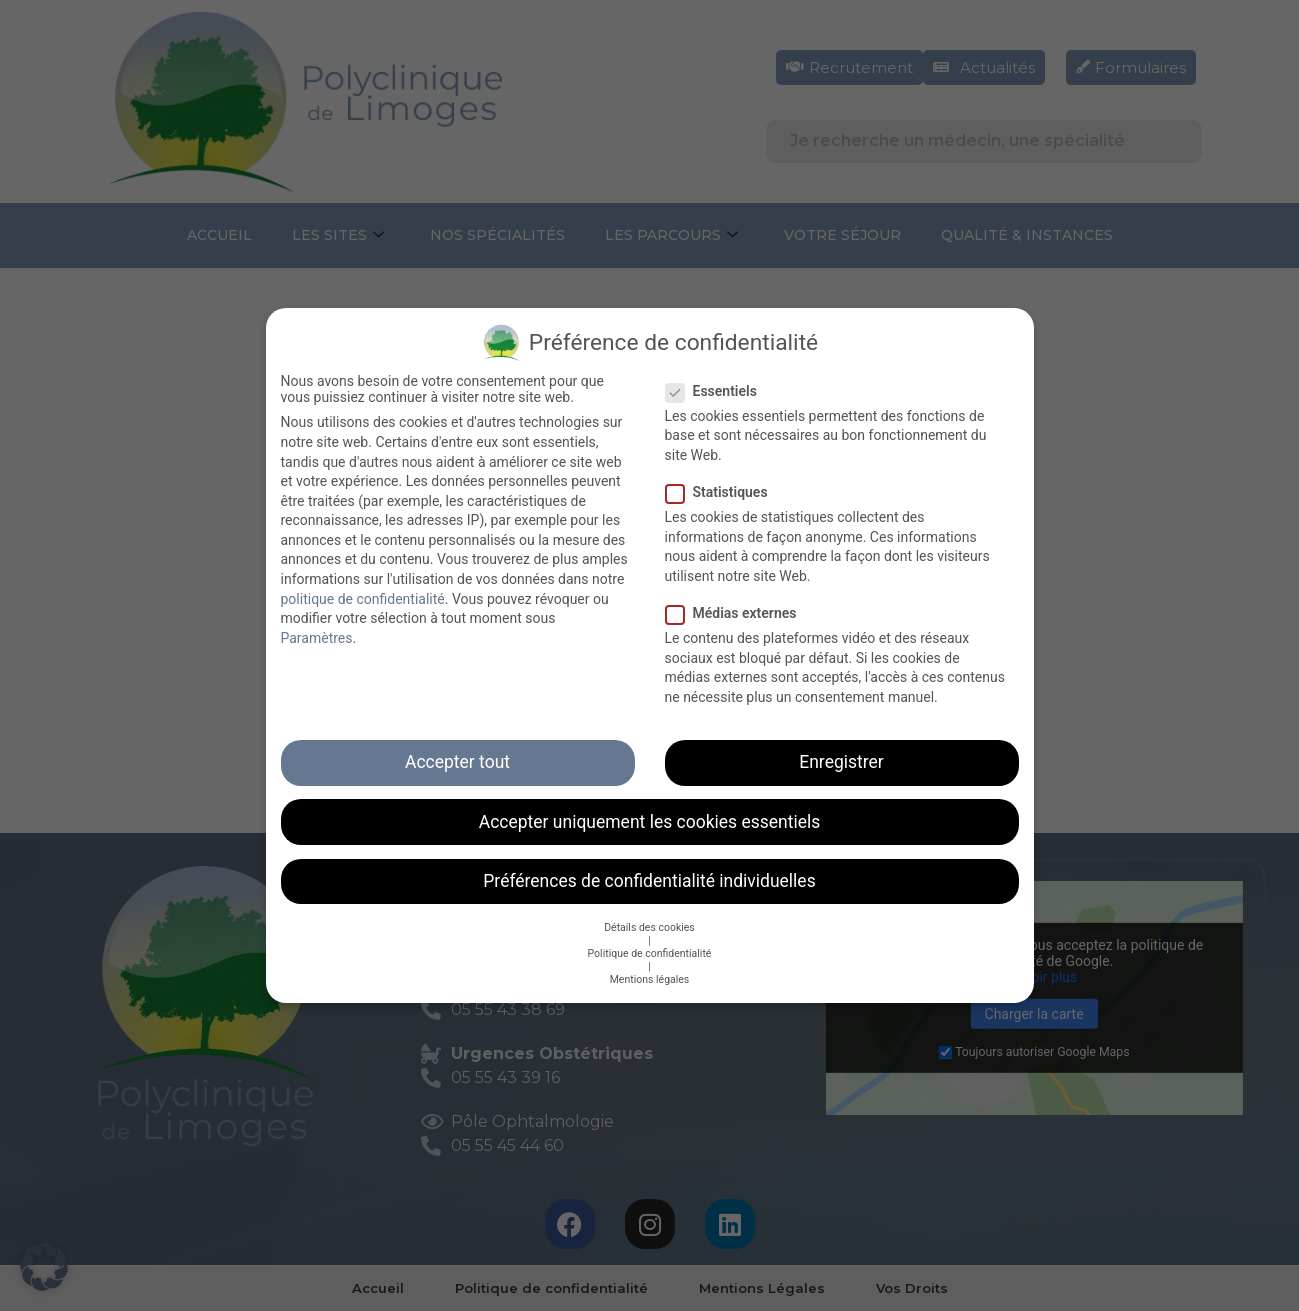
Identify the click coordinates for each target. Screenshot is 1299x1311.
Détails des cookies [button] (649, 927)
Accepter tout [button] (457, 762)
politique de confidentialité (363, 599)
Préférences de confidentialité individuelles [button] (649, 881)
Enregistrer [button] (841, 762)
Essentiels (717, 391)
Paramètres (317, 638)
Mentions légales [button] (650, 979)
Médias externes (737, 613)
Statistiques (723, 492)
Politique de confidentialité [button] (650, 953)
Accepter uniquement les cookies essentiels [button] (650, 822)
